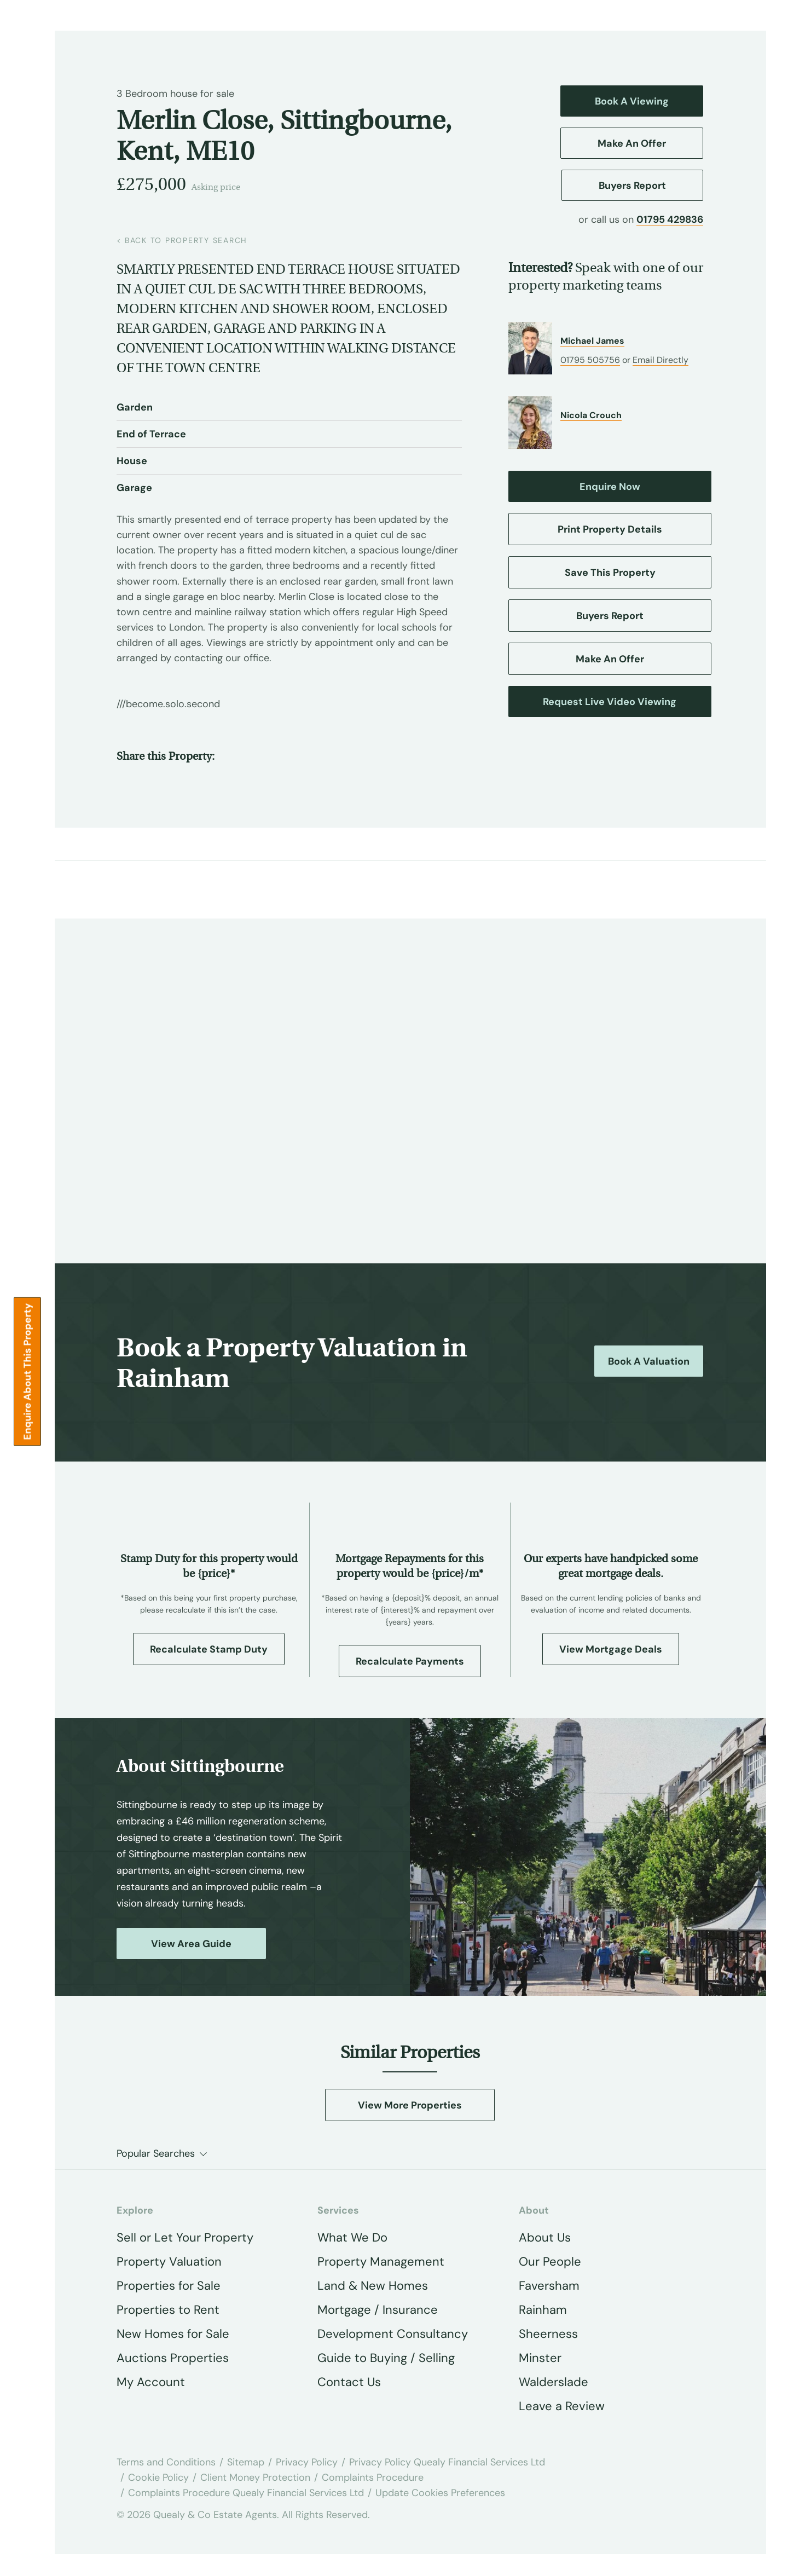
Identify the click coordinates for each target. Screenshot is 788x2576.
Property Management (380, 2261)
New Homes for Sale (173, 2334)
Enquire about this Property (27, 1371)
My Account (151, 2382)
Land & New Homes (372, 2286)
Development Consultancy (392, 2334)
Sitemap (245, 2462)
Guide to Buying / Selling (386, 2358)
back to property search (182, 240)
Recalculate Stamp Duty (209, 1649)
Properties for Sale (169, 2286)
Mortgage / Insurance (377, 2310)
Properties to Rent (168, 2310)
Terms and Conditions (166, 2462)
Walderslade (553, 2382)
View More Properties (410, 2105)
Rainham (543, 2310)
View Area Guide (191, 1943)
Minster (540, 2358)
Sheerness (548, 2334)
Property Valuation (169, 2261)
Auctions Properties (173, 2358)
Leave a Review (562, 2406)
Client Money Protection (255, 2477)
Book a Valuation (649, 1361)
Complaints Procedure (373, 2477)
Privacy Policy (307, 2462)
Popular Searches (156, 2153)
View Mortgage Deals (610, 1649)
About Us (545, 2237)
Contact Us (349, 2382)
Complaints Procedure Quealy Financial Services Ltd (246, 2492)
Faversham (549, 2286)
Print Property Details (610, 529)
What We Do (352, 2237)
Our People (550, 2261)
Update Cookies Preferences (440, 2492)
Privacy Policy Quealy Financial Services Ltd (447, 2462)
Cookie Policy (158, 2477)
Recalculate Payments (410, 1661)
